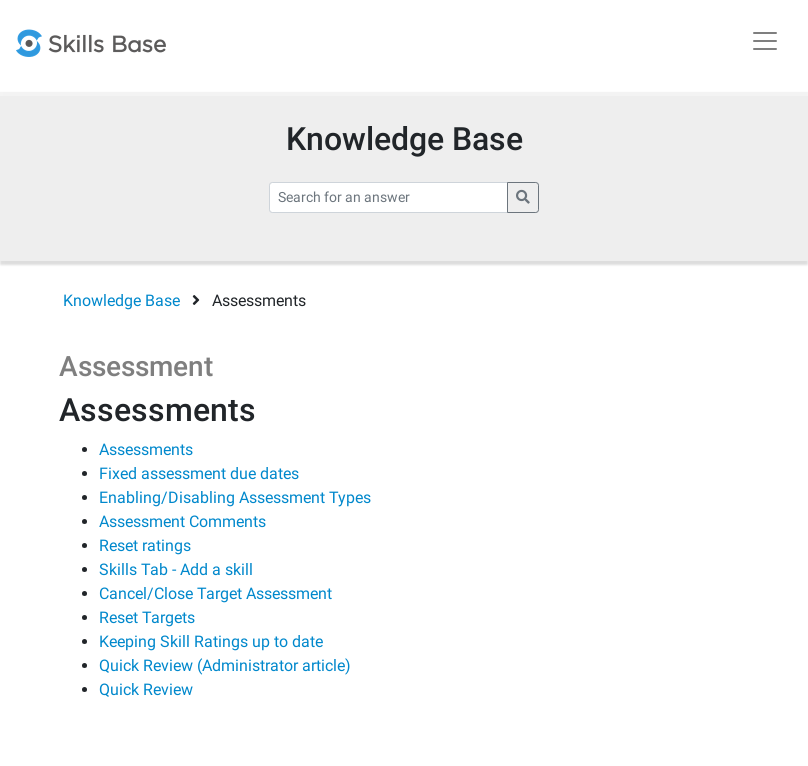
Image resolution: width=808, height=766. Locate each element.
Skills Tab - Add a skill (176, 569)
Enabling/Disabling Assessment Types (235, 497)
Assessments (146, 449)
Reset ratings (145, 545)
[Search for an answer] (388, 197)
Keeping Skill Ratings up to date (211, 641)
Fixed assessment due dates (199, 473)
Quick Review (146, 689)
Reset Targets (147, 617)
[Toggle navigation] (765, 41)
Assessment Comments (182, 521)
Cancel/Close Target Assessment (215, 593)
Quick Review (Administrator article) (225, 665)
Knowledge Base (121, 300)
